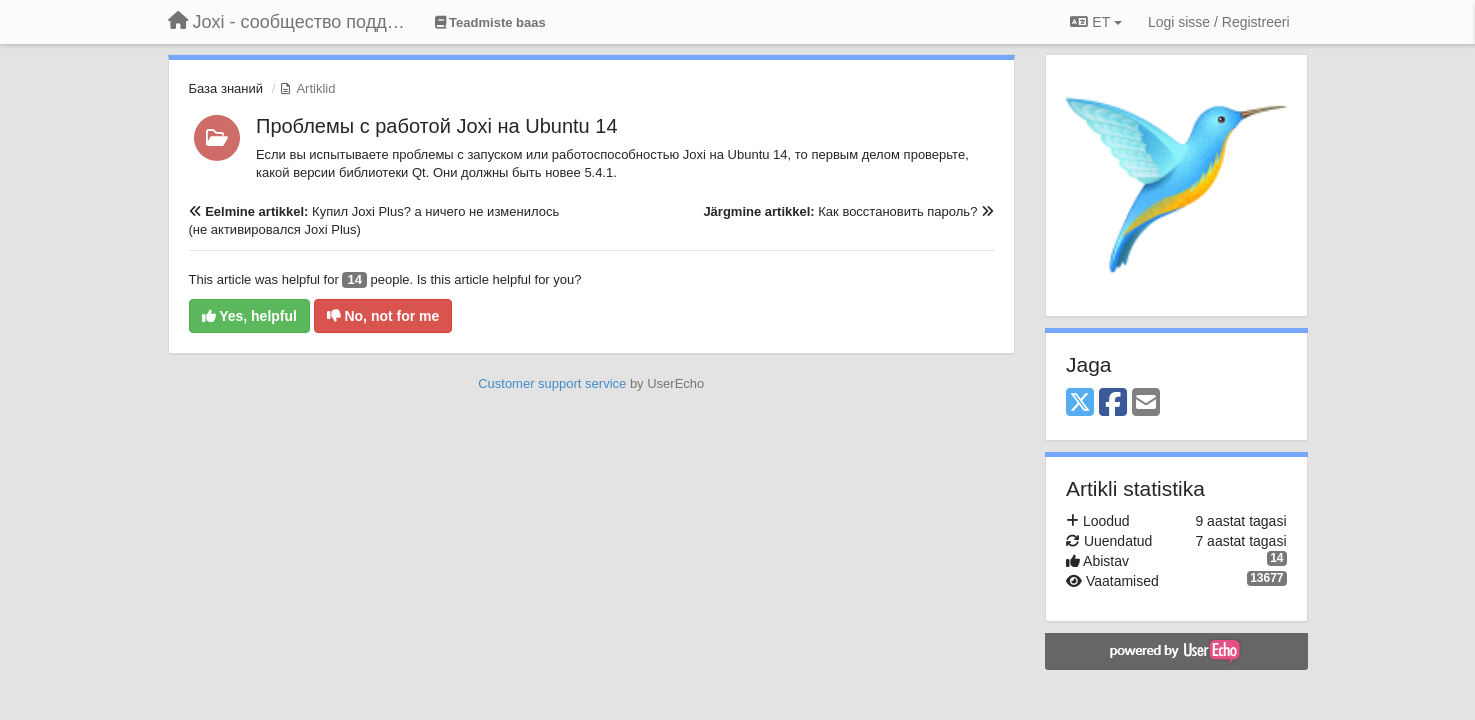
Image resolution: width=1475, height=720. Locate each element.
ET (1095, 22)
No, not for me (383, 316)
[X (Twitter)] (1080, 403)
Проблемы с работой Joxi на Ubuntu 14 (437, 126)
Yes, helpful (249, 316)
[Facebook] (1113, 403)
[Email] (1146, 403)
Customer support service (552, 383)
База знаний (226, 88)
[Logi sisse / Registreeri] (1219, 22)
